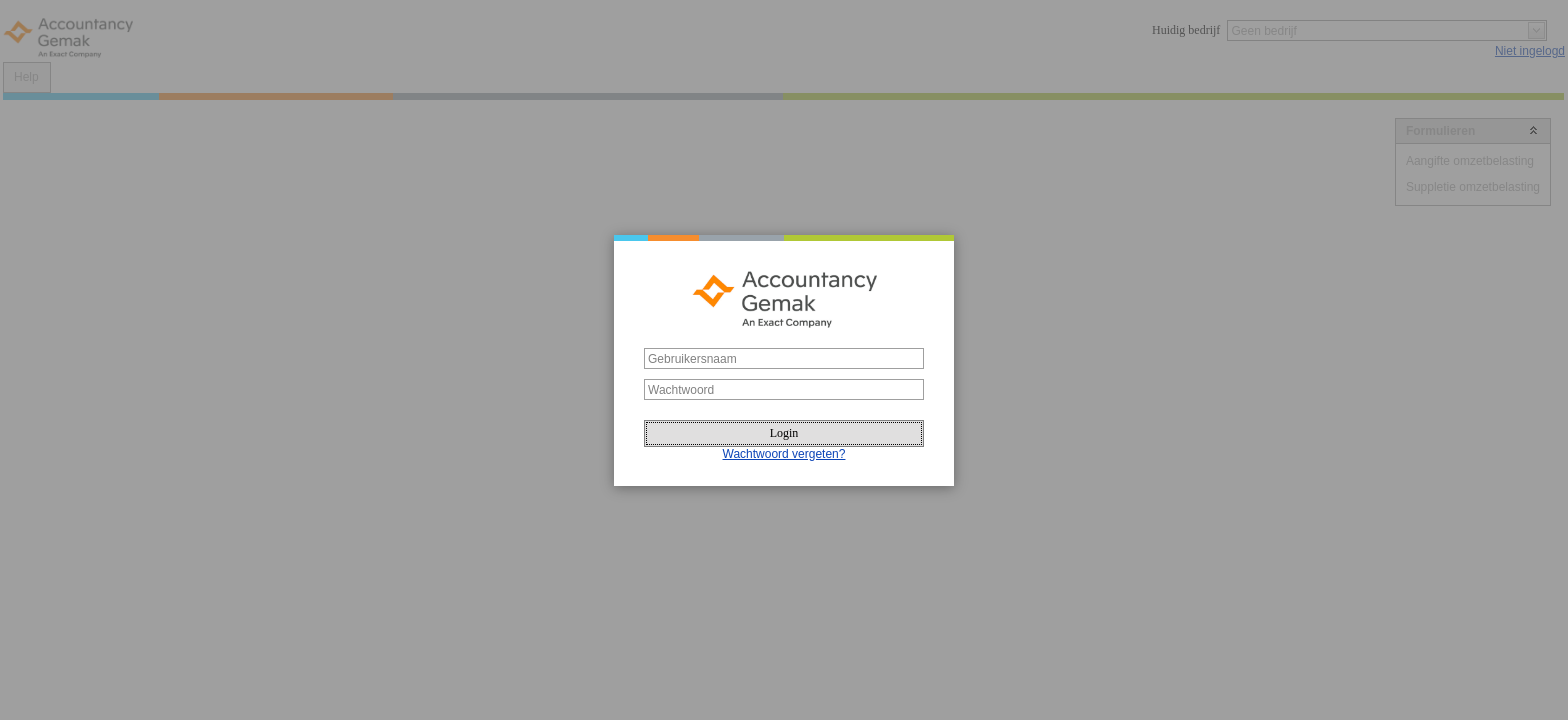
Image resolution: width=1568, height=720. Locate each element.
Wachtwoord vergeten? (784, 454)
